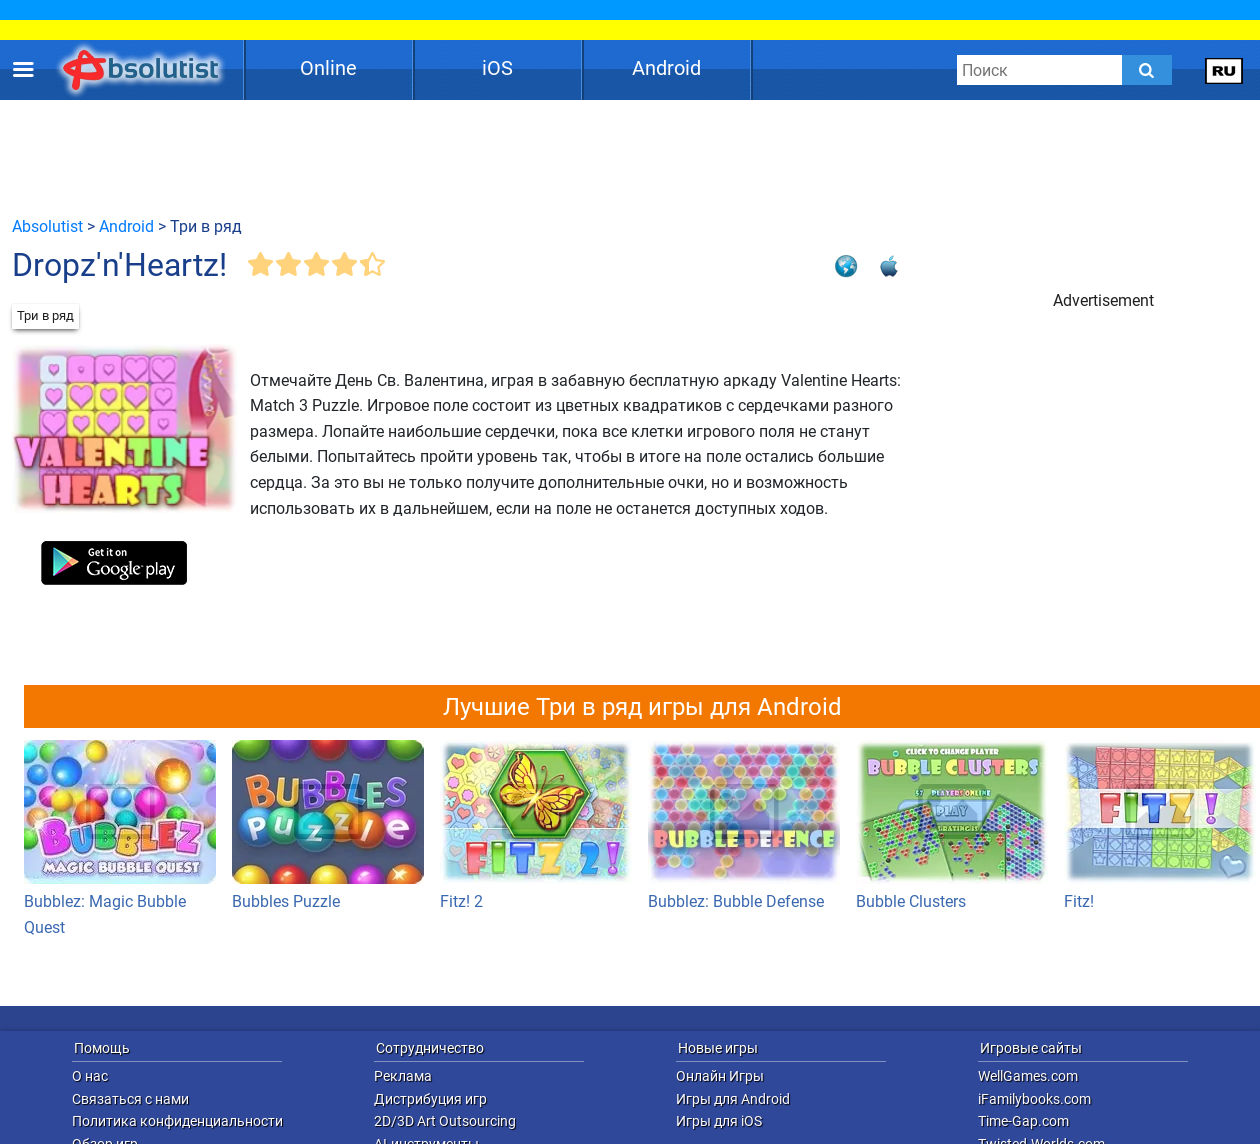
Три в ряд (45, 315)
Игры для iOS (719, 1121)
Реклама (403, 1076)
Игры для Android (733, 1099)
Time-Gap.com (1023, 1121)
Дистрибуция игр (430, 1099)
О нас (90, 1076)
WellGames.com (1028, 1076)
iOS (497, 68)
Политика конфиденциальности (177, 1121)
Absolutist (47, 226)
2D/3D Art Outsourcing (445, 1121)
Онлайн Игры (720, 1076)
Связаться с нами (130, 1099)
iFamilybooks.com (1034, 1099)
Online (328, 68)
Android (666, 68)
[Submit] (1147, 70)
